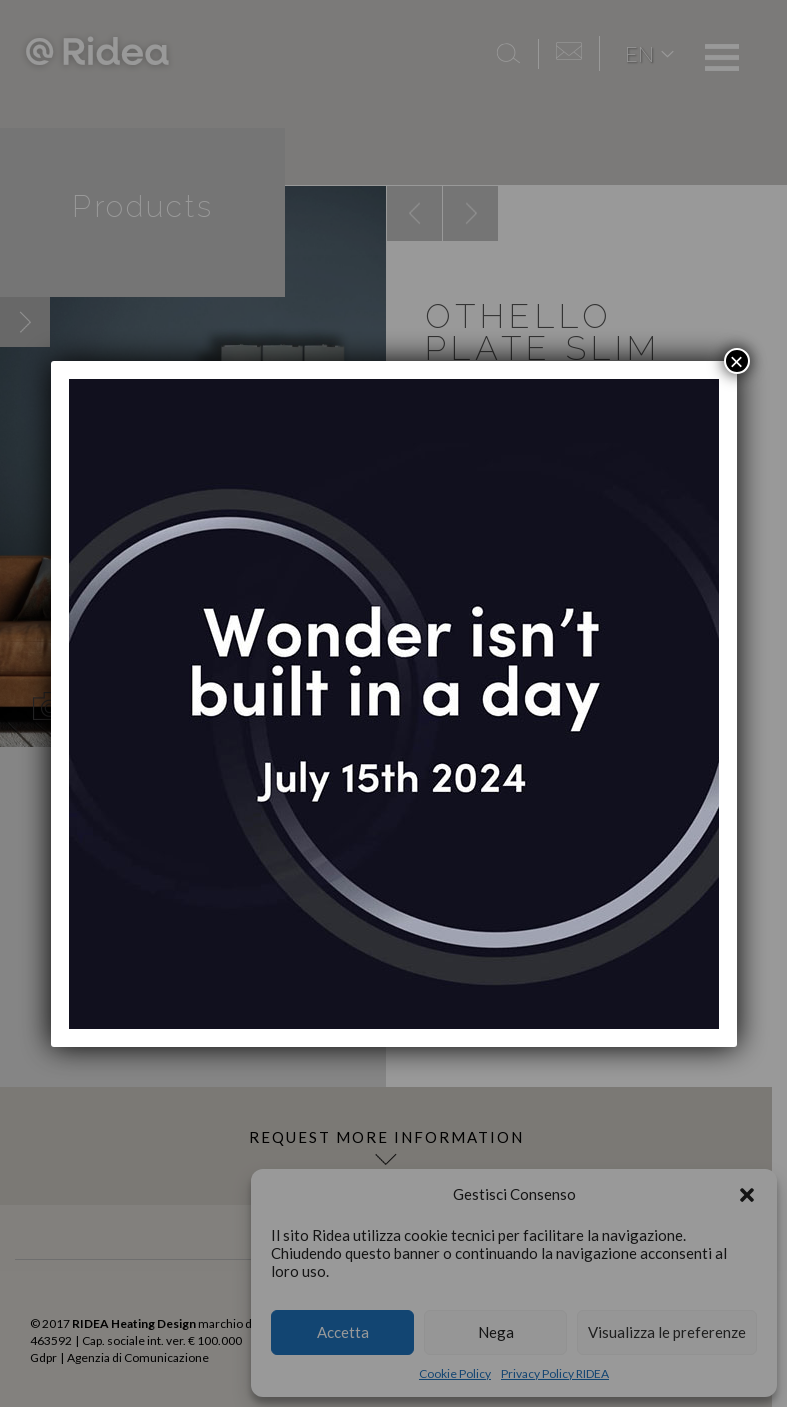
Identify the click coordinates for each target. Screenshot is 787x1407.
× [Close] (736, 361)
